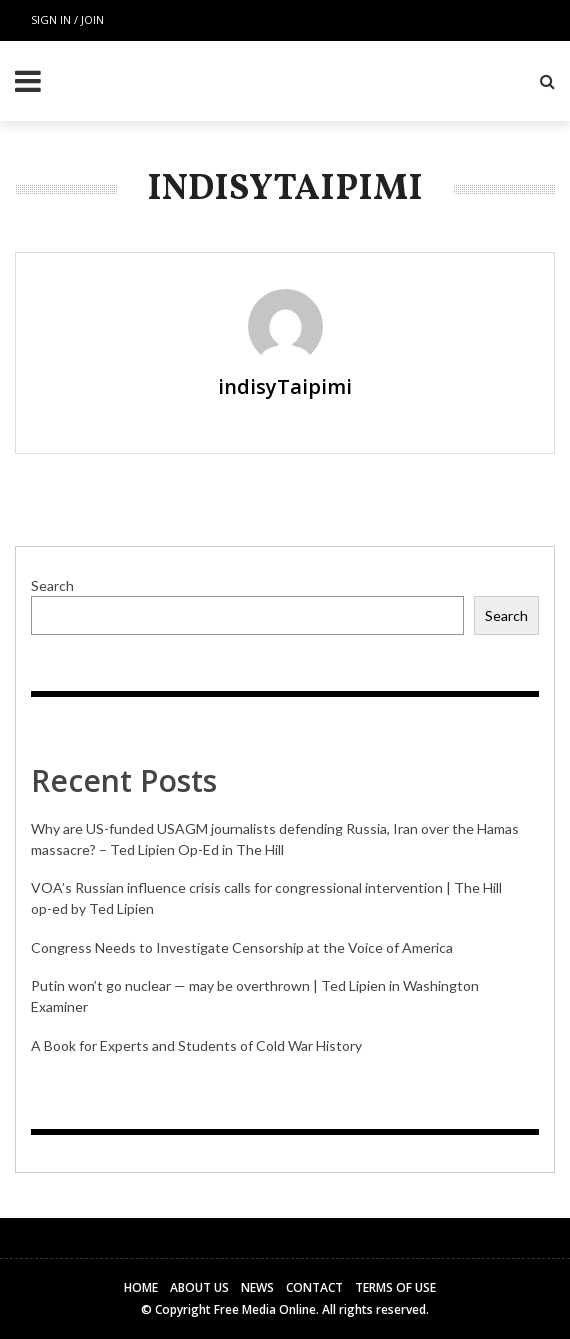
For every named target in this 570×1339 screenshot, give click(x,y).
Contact (314, 1287)
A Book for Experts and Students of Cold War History (196, 1045)
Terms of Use (395, 1287)
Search (52, 585)
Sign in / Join (67, 19)
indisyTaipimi (285, 386)
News (257, 1287)
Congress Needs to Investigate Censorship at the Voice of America (242, 947)
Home (141, 1287)
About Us (199, 1287)
